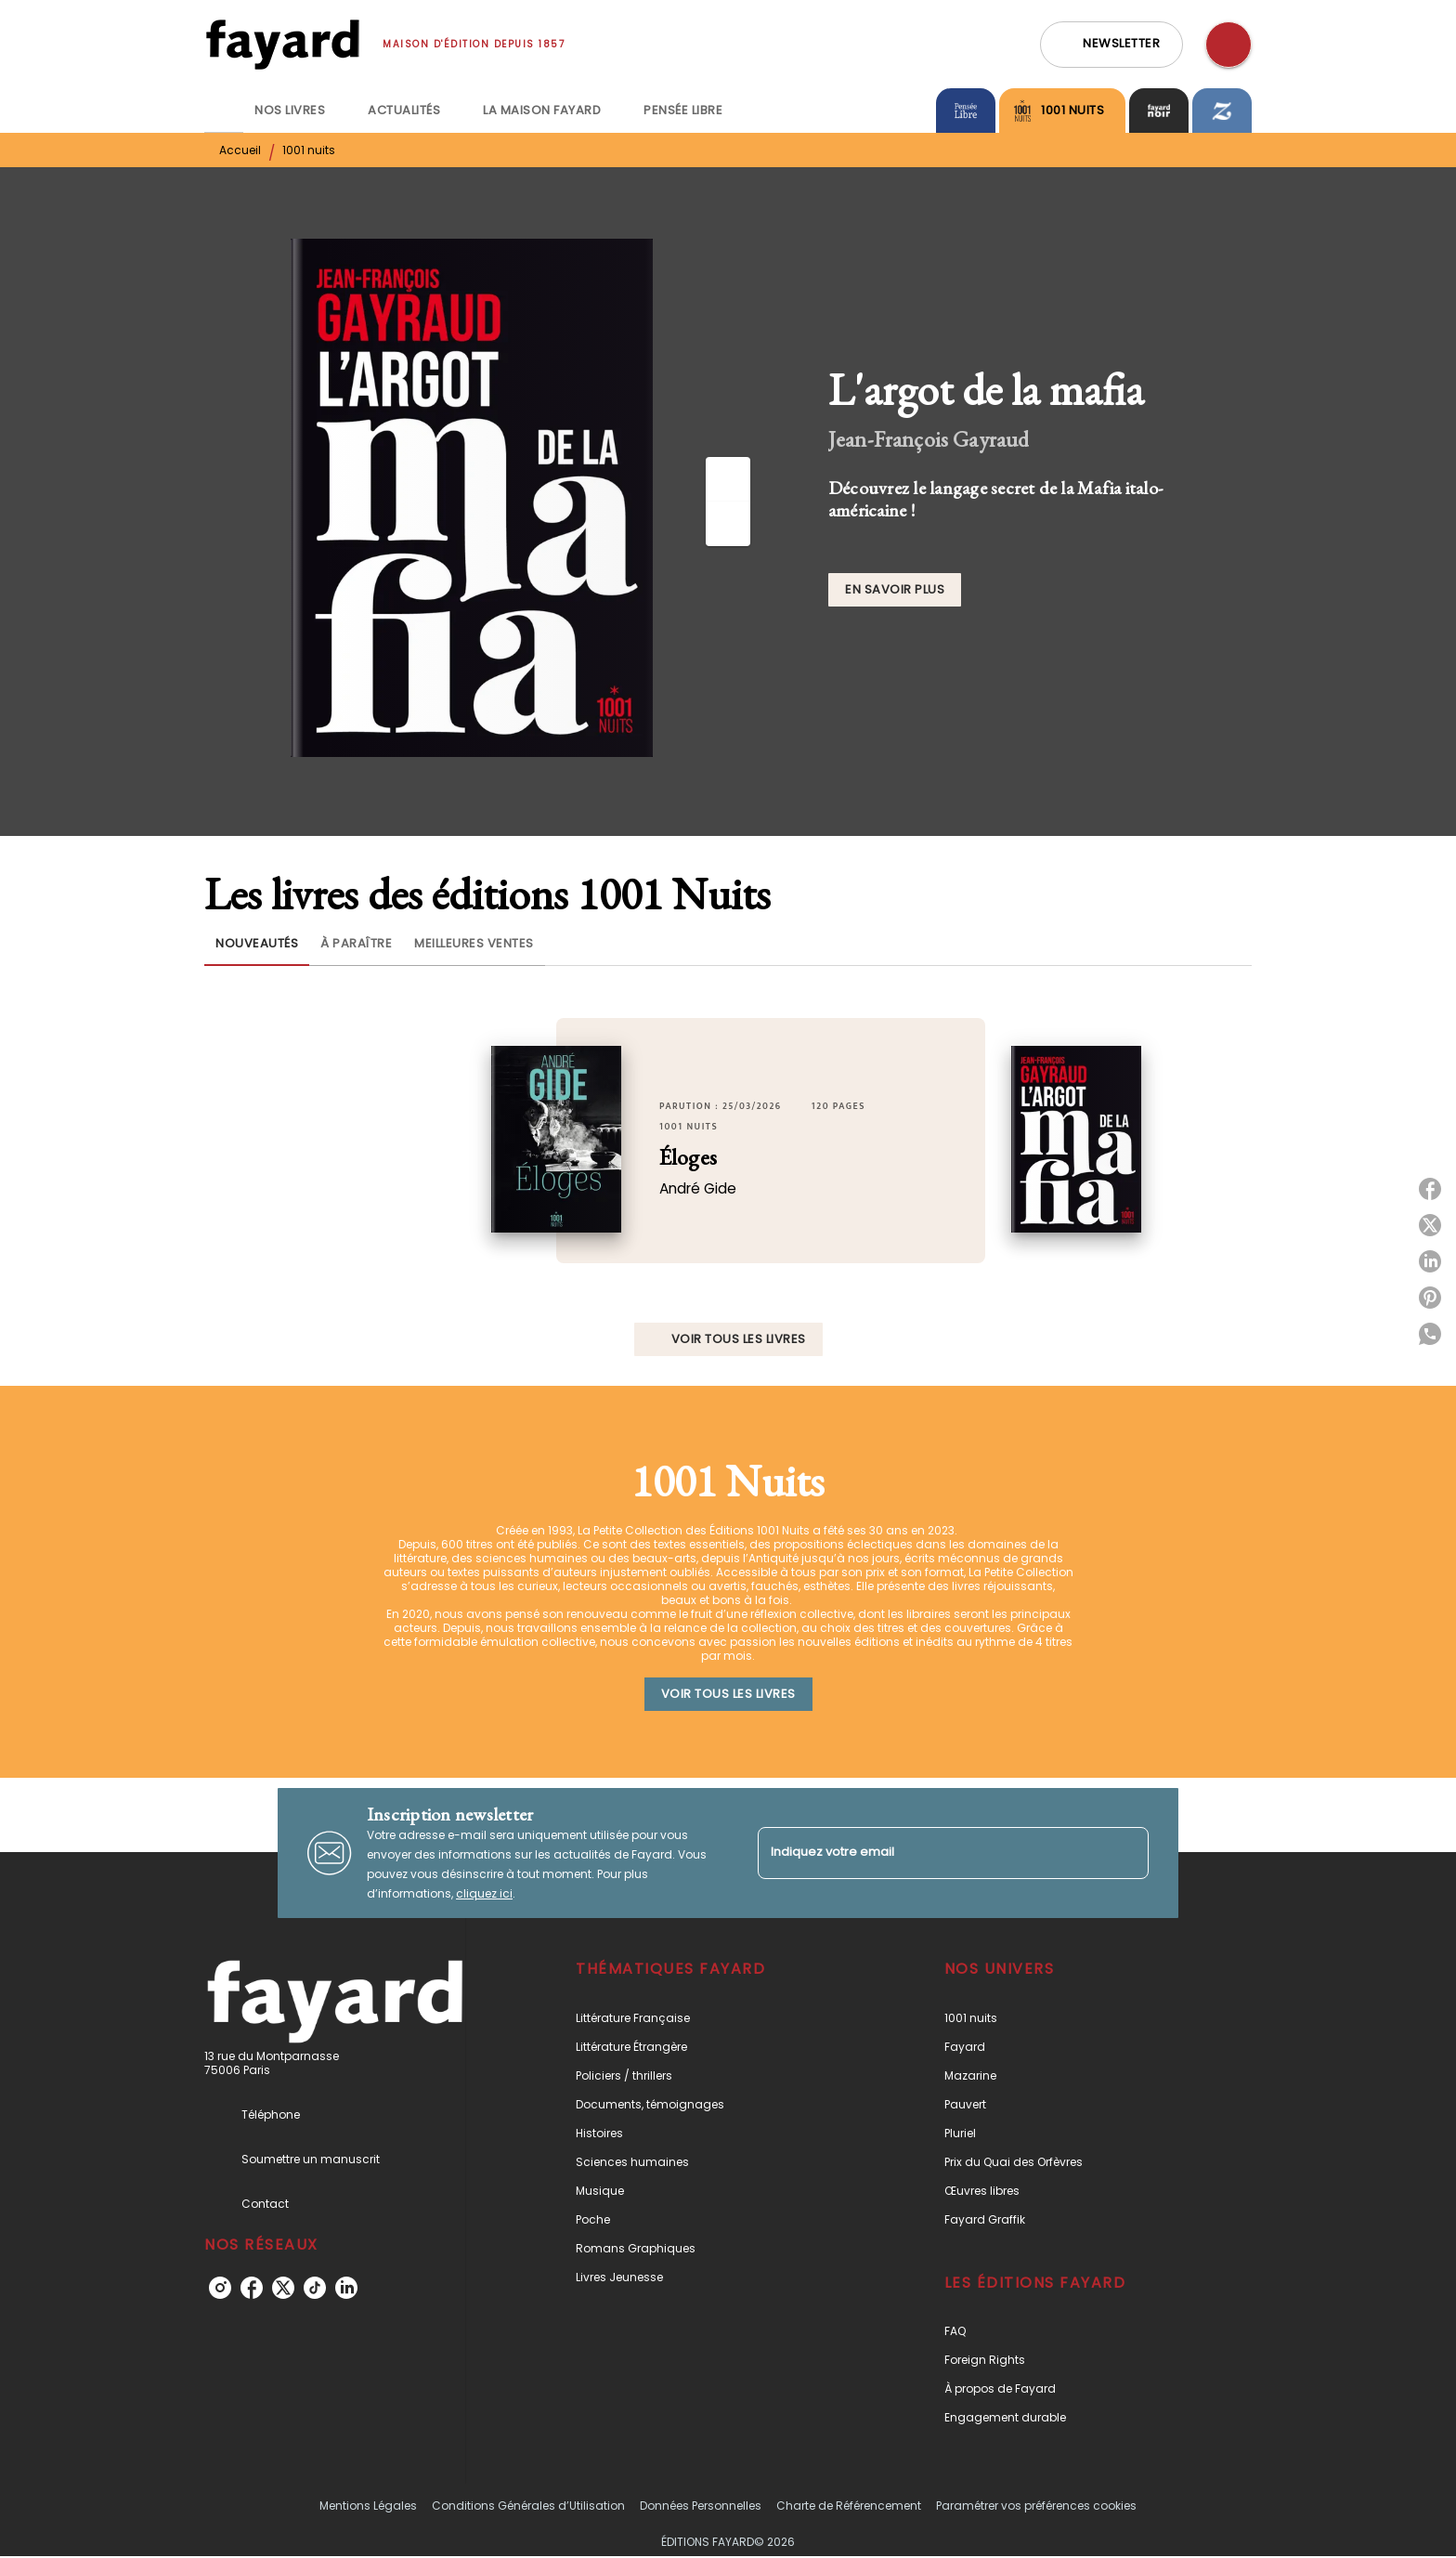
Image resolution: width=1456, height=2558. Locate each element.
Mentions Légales (368, 2505)
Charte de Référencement (848, 2505)
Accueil (240, 150)
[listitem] (220, 2288)
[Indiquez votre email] (930, 1852)
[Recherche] (1228, 44)
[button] (1111, 44)
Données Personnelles (700, 2505)
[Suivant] (728, 524)
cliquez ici (484, 1893)
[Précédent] (728, 479)
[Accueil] (282, 44)
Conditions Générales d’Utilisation (528, 2505)
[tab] (223, 110)
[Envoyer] (1126, 1853)
